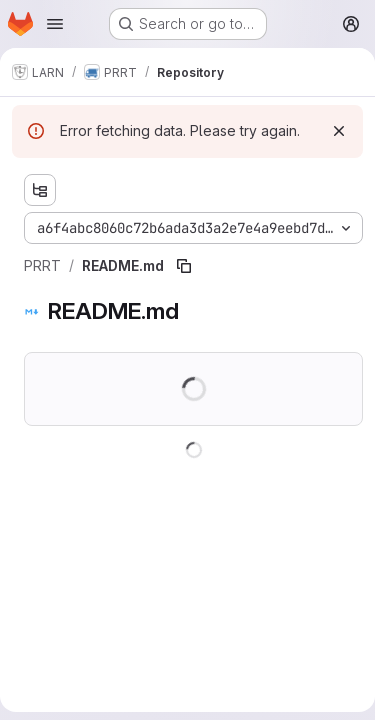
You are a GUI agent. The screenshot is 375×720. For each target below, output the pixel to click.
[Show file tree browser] (40, 190)
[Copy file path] (184, 266)
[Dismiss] (339, 131)
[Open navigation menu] (55, 24)
